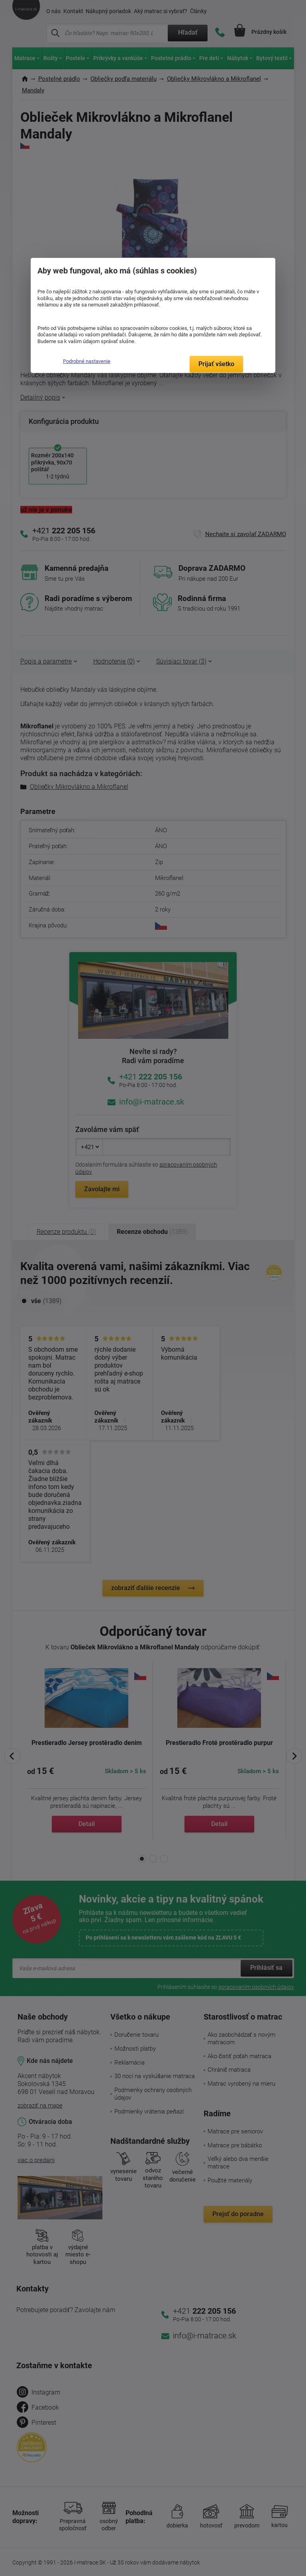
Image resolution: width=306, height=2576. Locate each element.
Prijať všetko (216, 364)
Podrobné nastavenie (86, 361)
